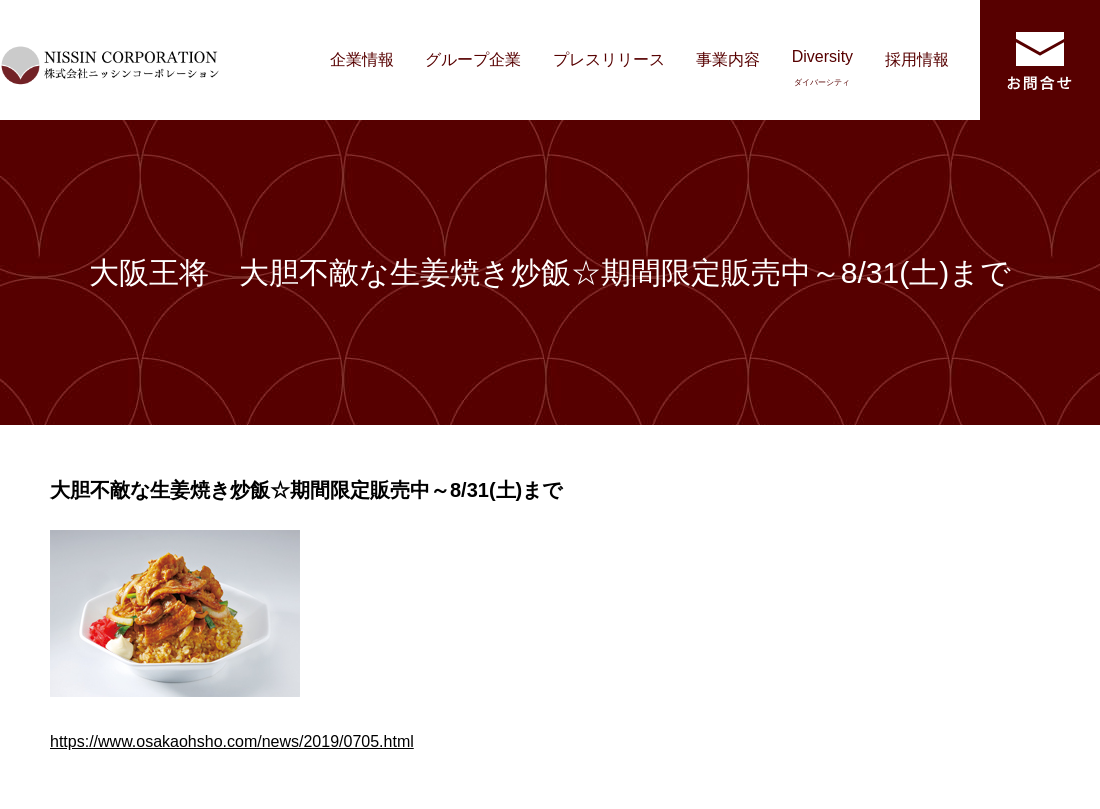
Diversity (822, 67)
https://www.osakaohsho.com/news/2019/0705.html (232, 741)
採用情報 (917, 59)
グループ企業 (473, 59)
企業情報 (362, 59)
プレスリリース (609, 59)
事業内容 (728, 59)
